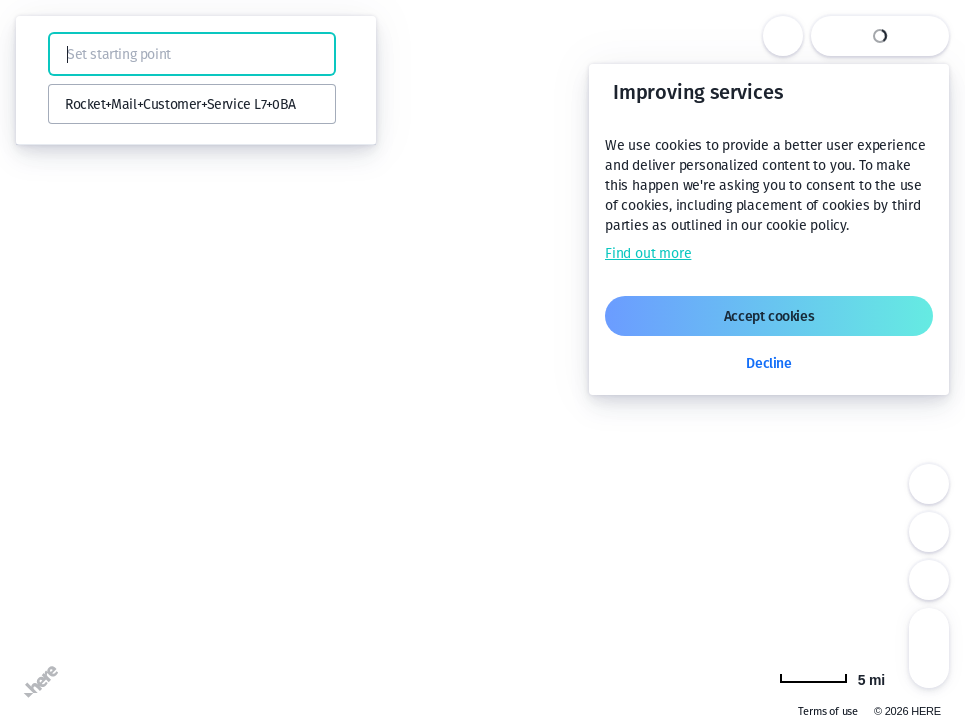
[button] (42, 54)
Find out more (648, 253)
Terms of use (828, 711)
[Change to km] (832, 678)
